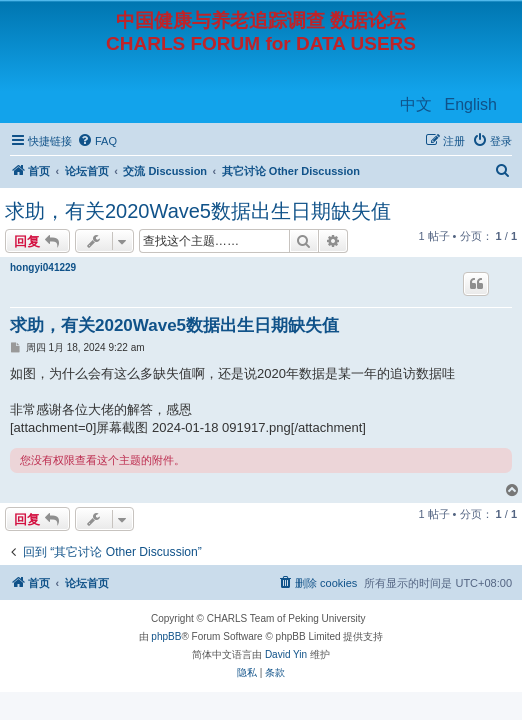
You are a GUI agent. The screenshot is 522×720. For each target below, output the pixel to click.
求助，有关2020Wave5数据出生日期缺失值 (198, 211)
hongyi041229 (43, 267)
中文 (416, 104)
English (471, 104)
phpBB (166, 636)
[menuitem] (97, 141)
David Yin (286, 654)
